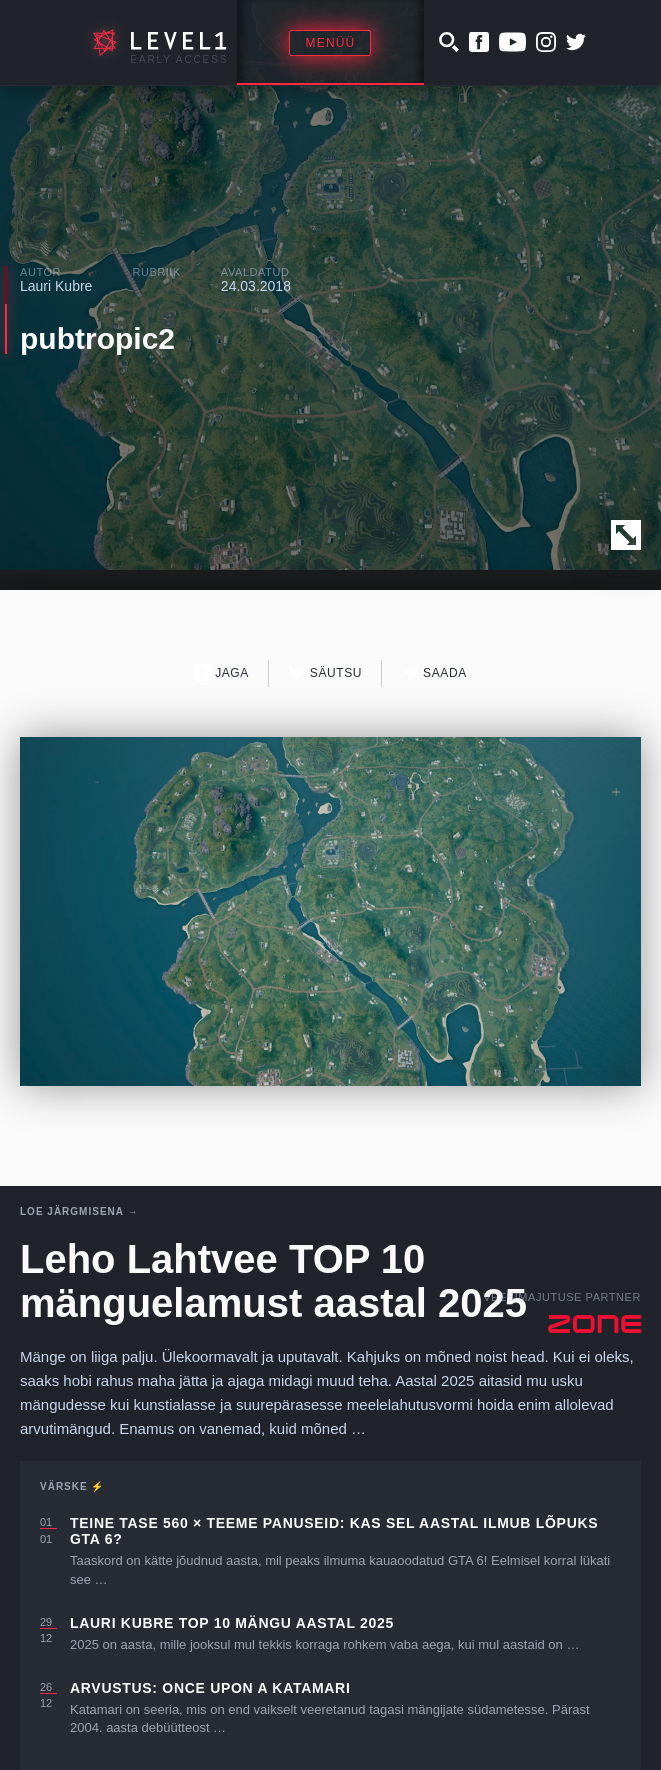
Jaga (221, 672)
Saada (434, 672)
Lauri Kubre (56, 286)
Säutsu (325, 672)
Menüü (330, 43)
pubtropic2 (97, 338)
